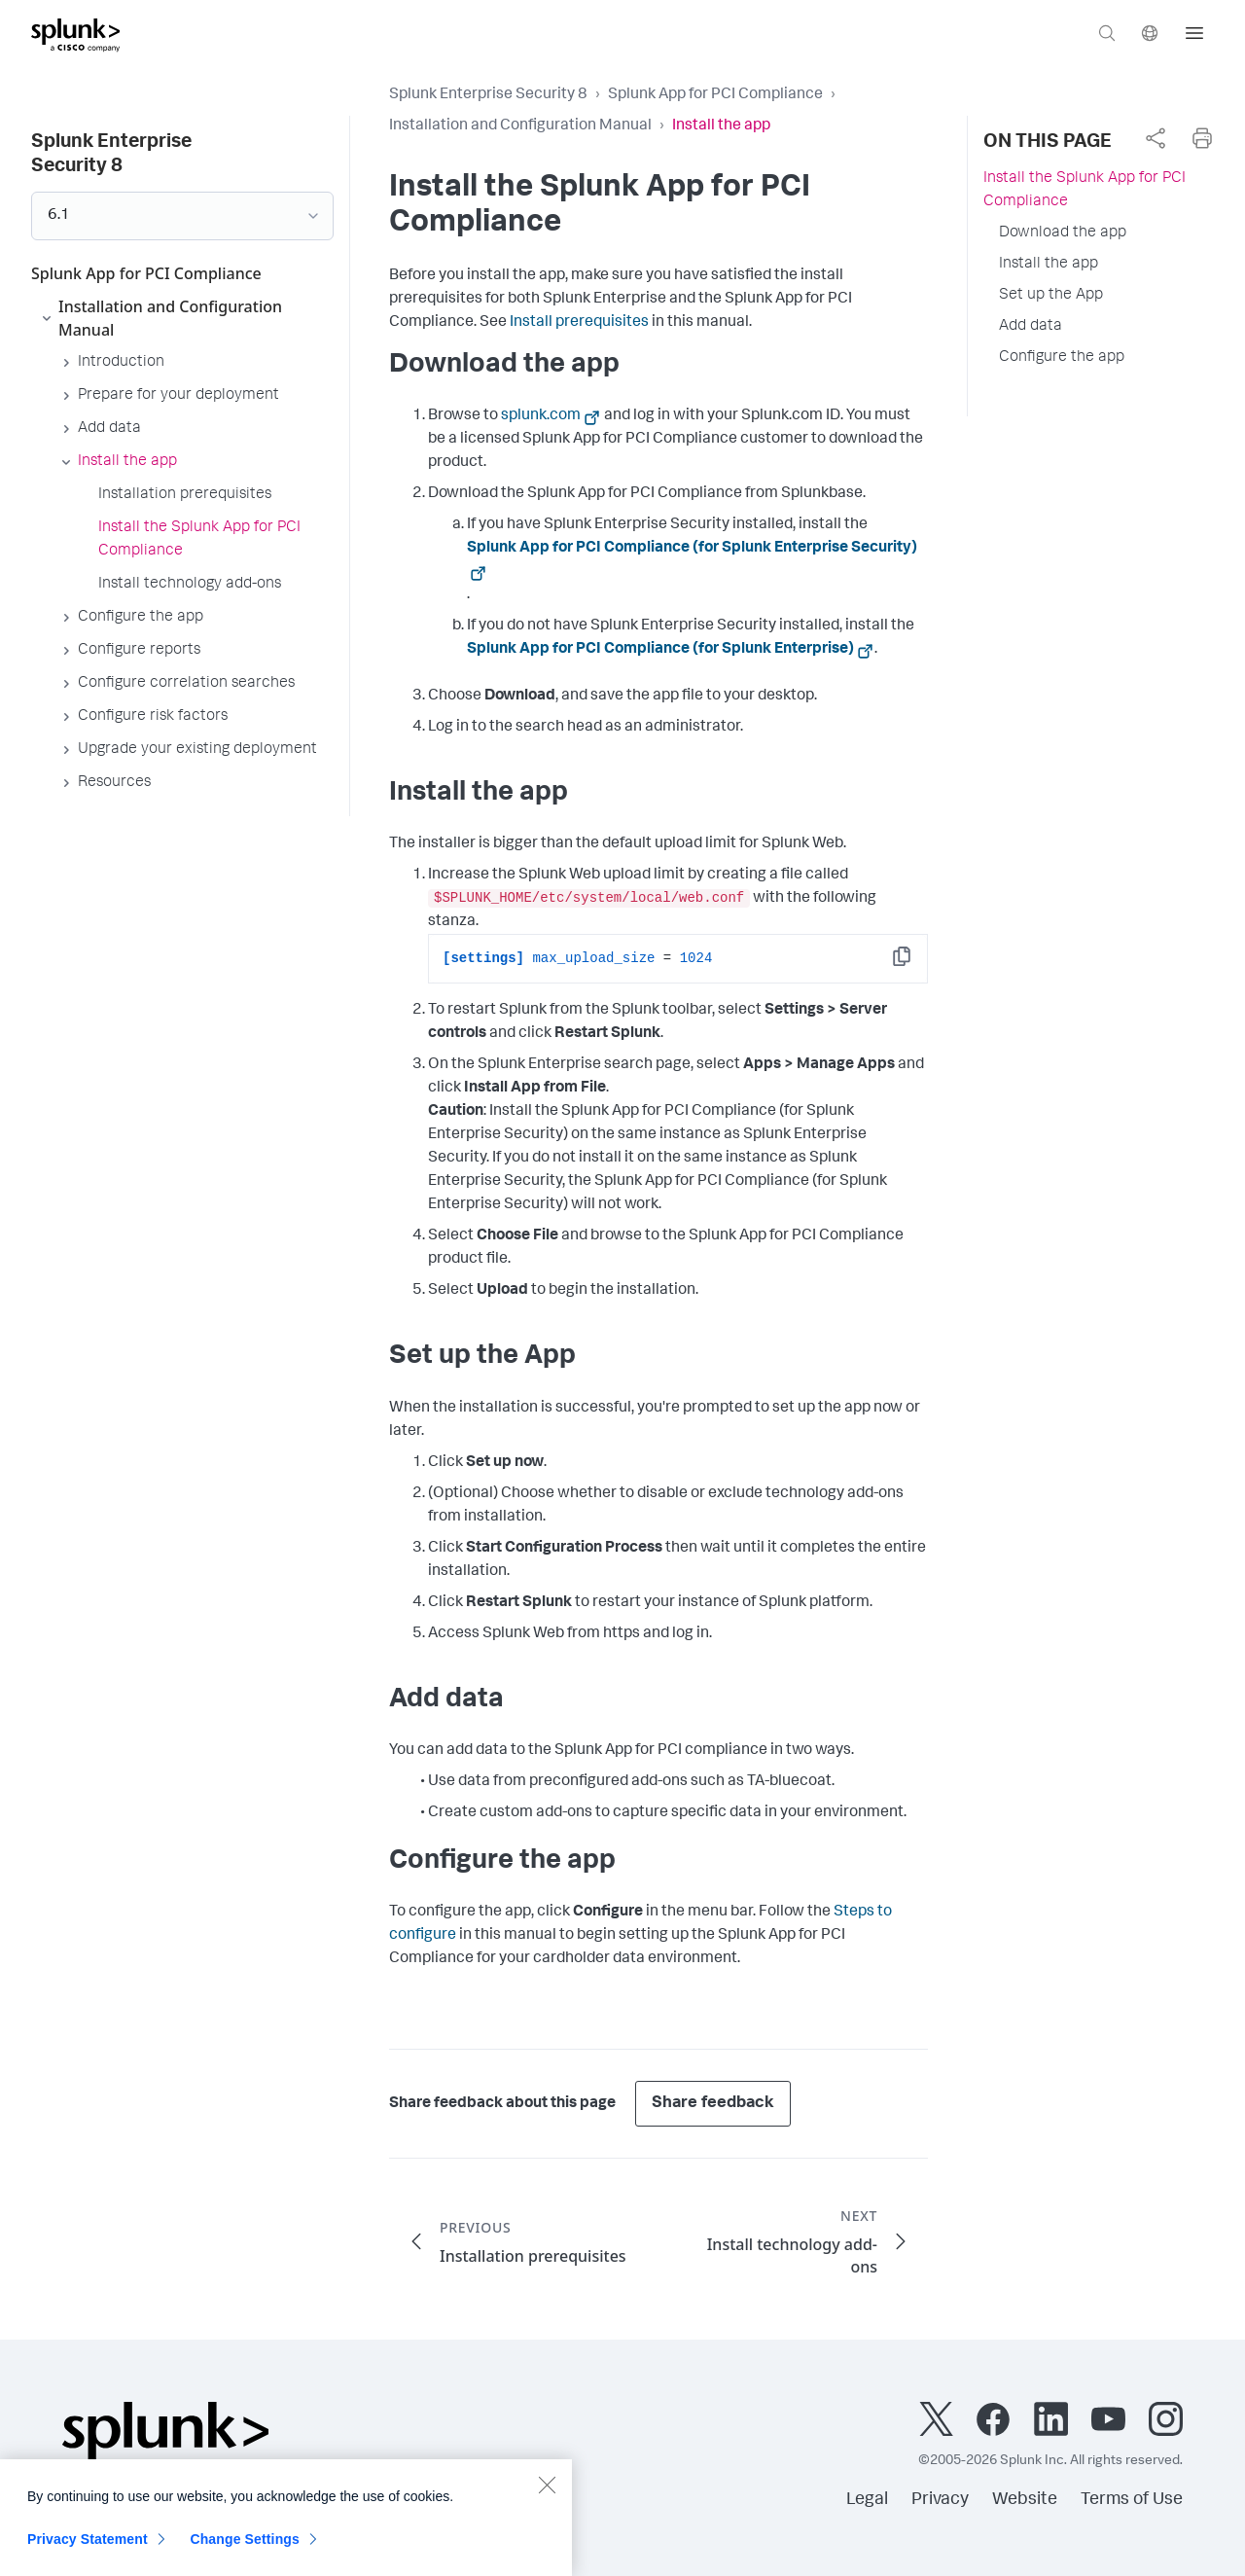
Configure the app (1061, 358)
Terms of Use (1132, 2500)
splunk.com (541, 416)
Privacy (940, 2500)
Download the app (1062, 233)
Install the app (1048, 264)
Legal (867, 2500)
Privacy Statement (87, 2550)
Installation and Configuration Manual (520, 126)
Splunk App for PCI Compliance (715, 95)
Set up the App (1051, 296)
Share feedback (713, 2103)
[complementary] (1155, 138)
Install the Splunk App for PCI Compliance (1084, 190)
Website (1024, 2500)
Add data (1030, 327)
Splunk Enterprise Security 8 (488, 95)
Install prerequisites (579, 323)
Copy (915, 962)
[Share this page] (1155, 138)
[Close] (546, 2496)
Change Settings (245, 2550)
